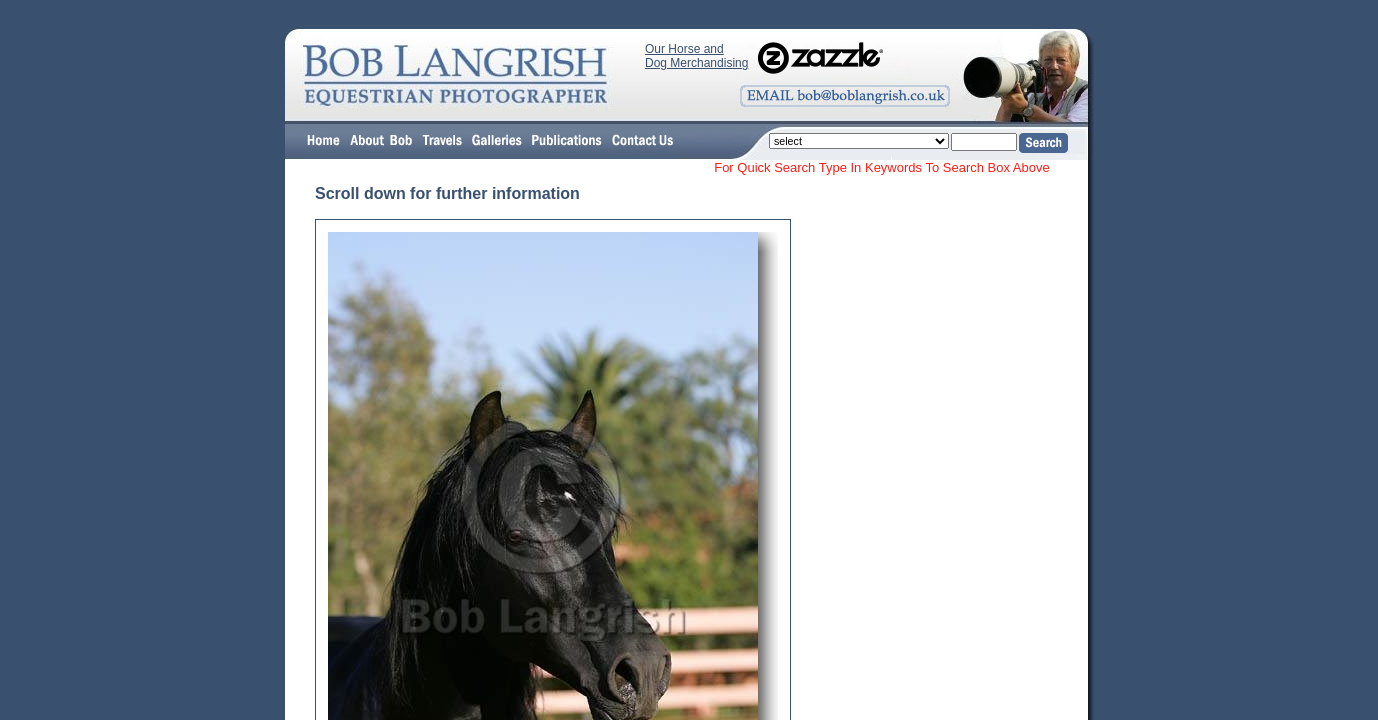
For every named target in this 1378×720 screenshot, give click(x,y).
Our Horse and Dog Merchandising (696, 56)
